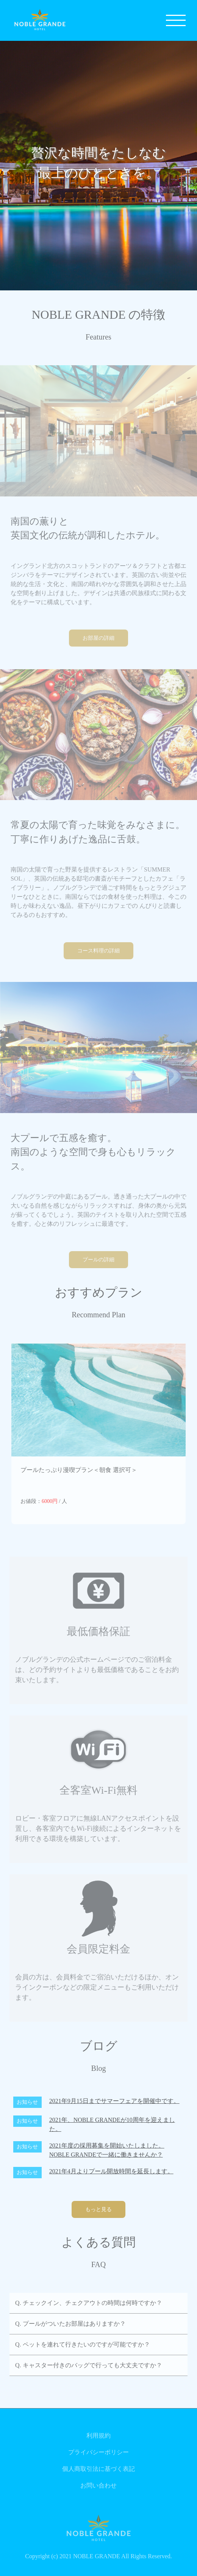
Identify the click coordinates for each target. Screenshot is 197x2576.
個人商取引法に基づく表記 (98, 2469)
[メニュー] (176, 20)
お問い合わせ (98, 2485)
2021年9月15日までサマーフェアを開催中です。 (114, 2101)
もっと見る (98, 2209)
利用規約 (98, 2435)
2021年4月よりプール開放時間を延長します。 (111, 2171)
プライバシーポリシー (98, 2452)
